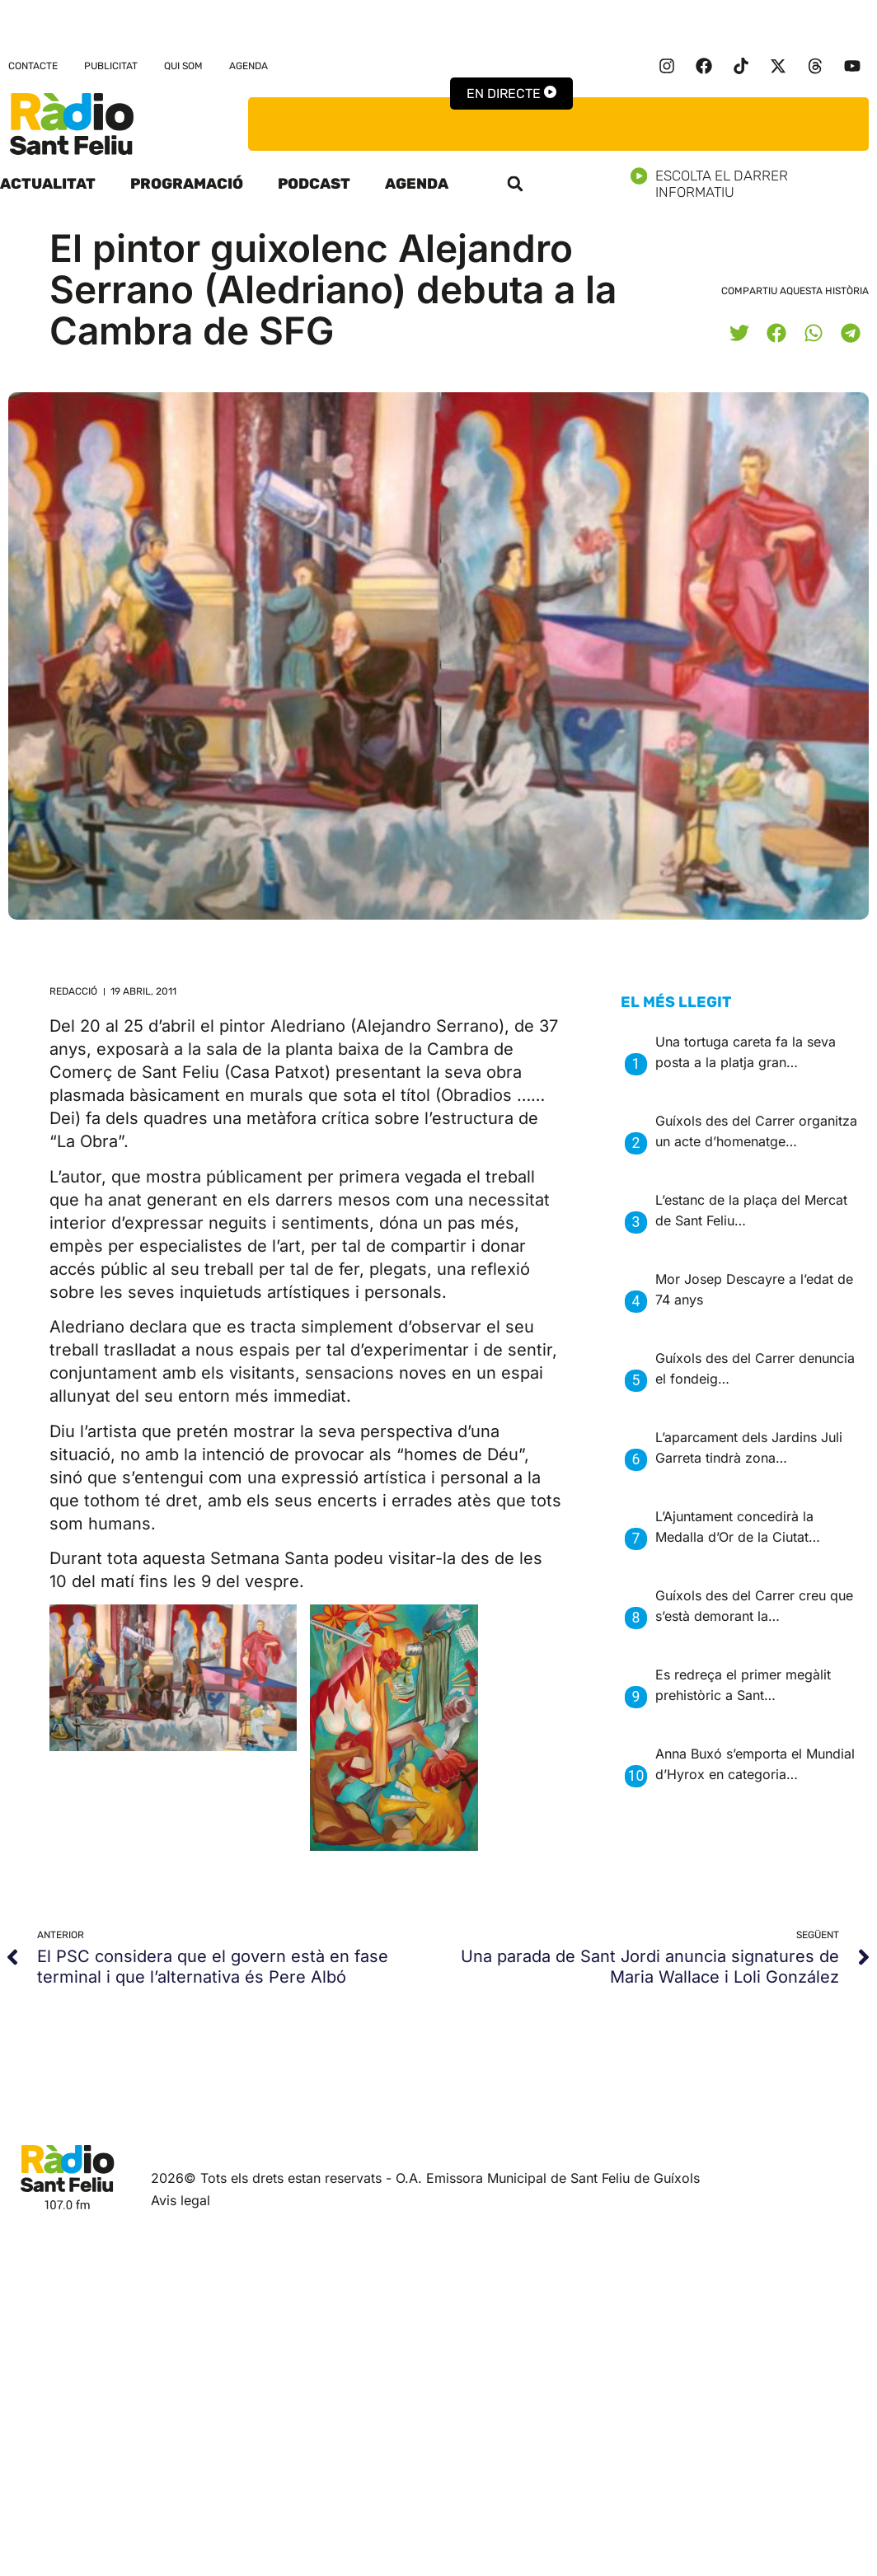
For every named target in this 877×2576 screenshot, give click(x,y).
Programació (186, 184)
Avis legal (180, 2200)
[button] (515, 183)
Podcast (314, 184)
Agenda (248, 66)
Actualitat (48, 184)
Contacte (33, 66)
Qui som (183, 66)
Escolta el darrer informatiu (754, 183)
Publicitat (111, 66)
